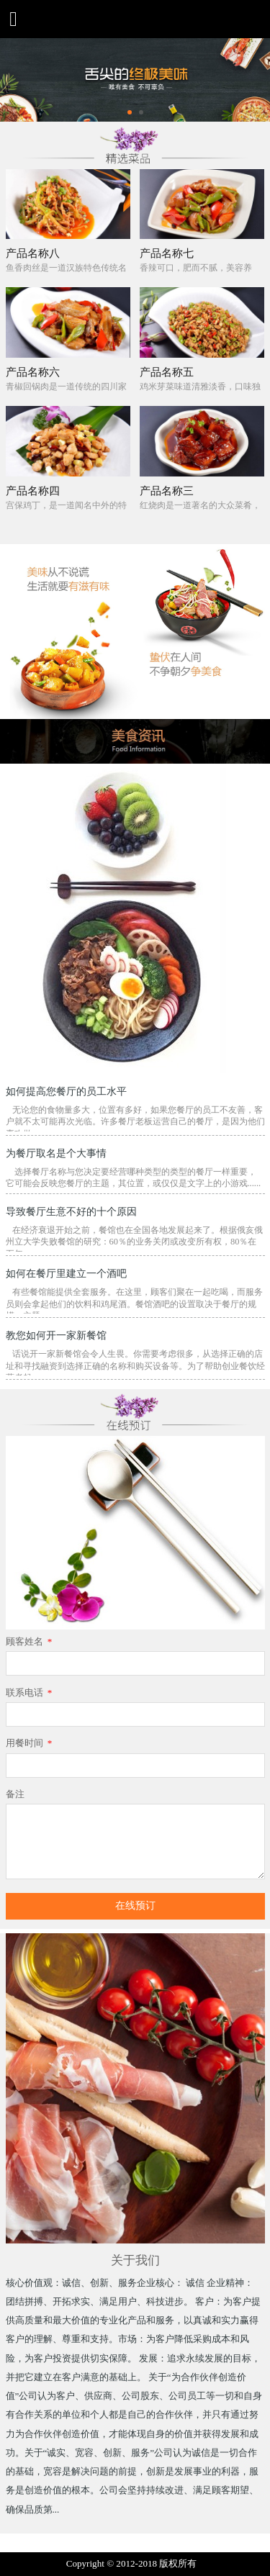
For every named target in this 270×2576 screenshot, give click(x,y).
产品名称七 (167, 253)
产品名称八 (33, 253)
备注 (15, 1794)
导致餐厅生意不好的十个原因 (71, 1211)
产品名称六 (33, 372)
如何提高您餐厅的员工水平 (66, 1091)
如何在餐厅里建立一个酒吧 (66, 1273)
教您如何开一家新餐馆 (56, 1335)
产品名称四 (33, 491)
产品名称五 (167, 372)
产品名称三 (167, 491)
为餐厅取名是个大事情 (56, 1153)
